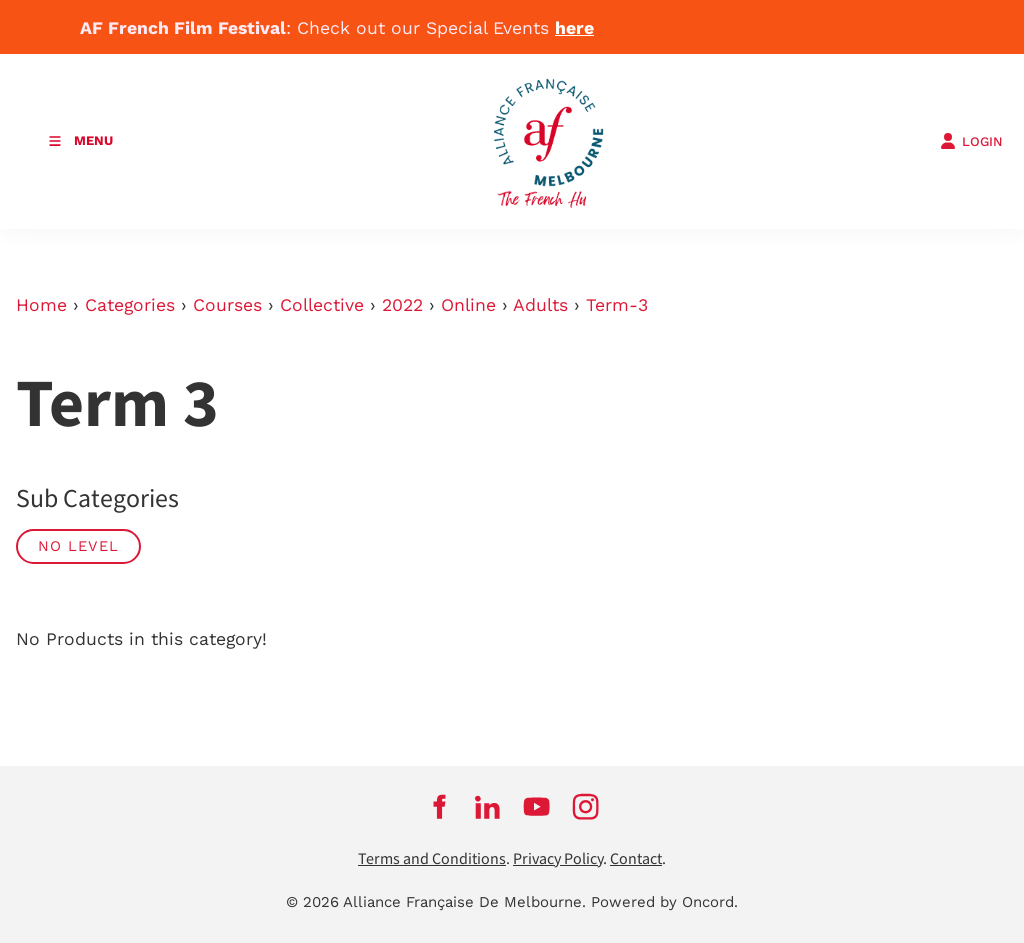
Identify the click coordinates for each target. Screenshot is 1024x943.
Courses (227, 305)
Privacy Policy (558, 859)
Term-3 (617, 305)
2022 (402, 305)
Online (468, 305)
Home (41, 305)
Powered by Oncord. (664, 902)
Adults (540, 305)
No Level (78, 546)
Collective (322, 305)
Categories (130, 305)
